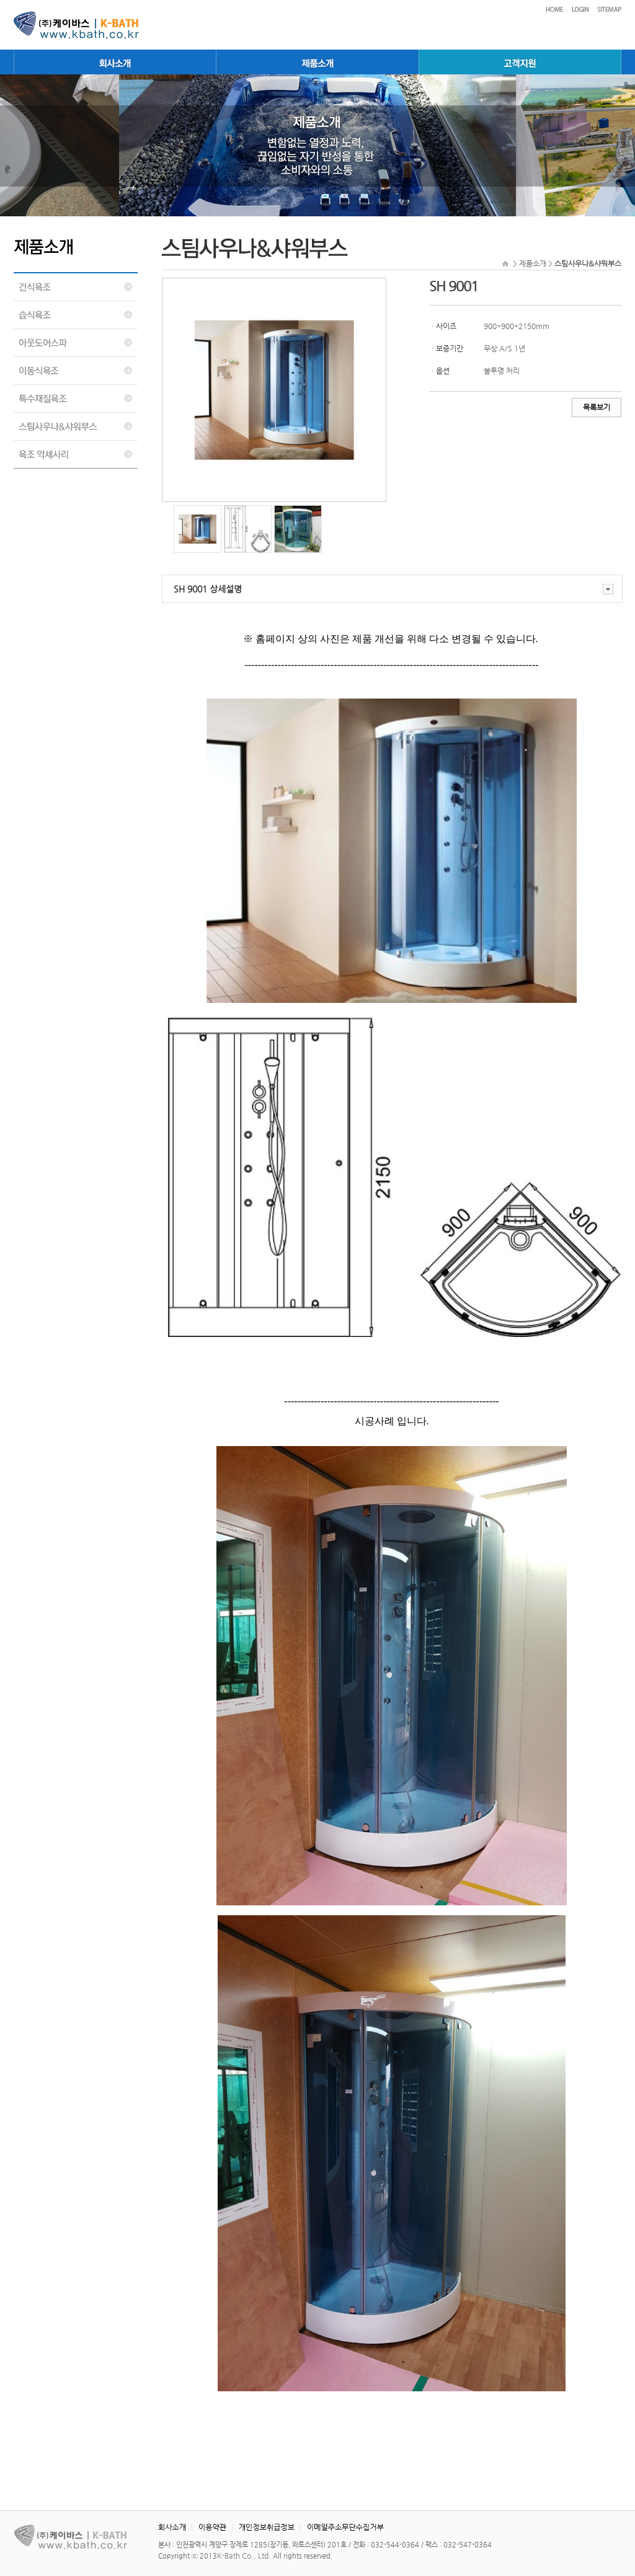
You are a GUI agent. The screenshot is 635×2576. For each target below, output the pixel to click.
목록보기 (596, 407)
